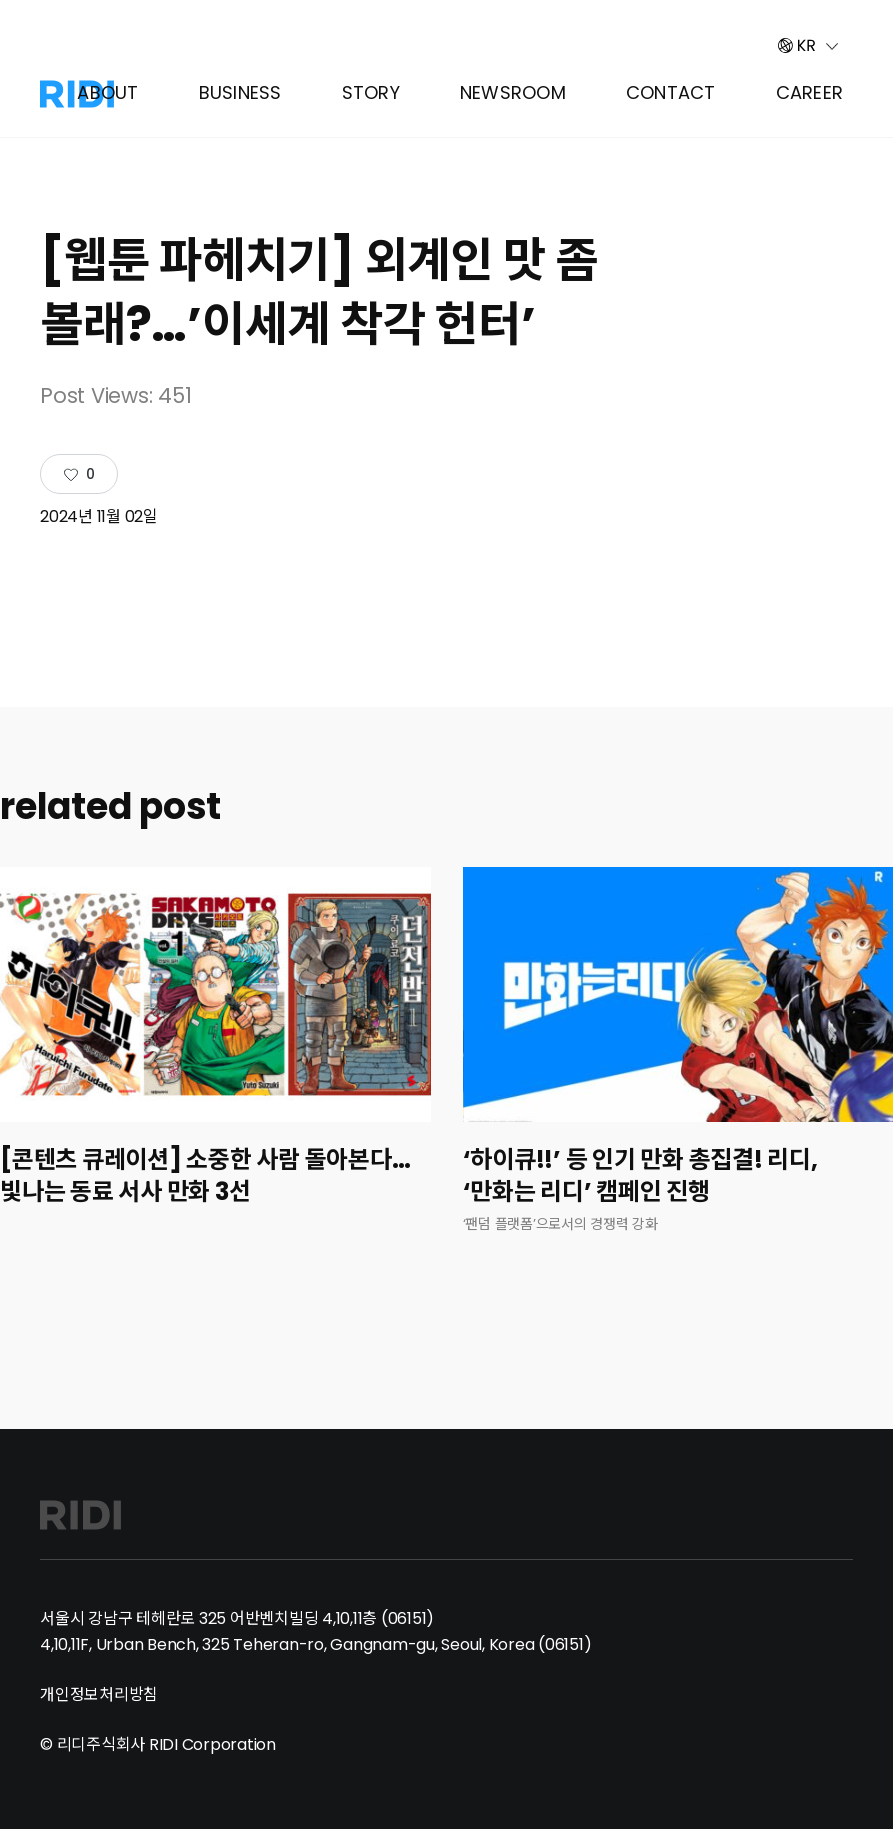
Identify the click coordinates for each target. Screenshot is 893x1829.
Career (810, 92)
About (107, 92)
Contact (671, 92)
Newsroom (513, 92)
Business (240, 92)
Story (371, 92)
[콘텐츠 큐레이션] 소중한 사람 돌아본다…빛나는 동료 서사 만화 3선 (205, 1176)
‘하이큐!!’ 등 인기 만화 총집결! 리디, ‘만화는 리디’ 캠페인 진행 (640, 1176)
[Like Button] (79, 475)
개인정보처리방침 (99, 1694)
